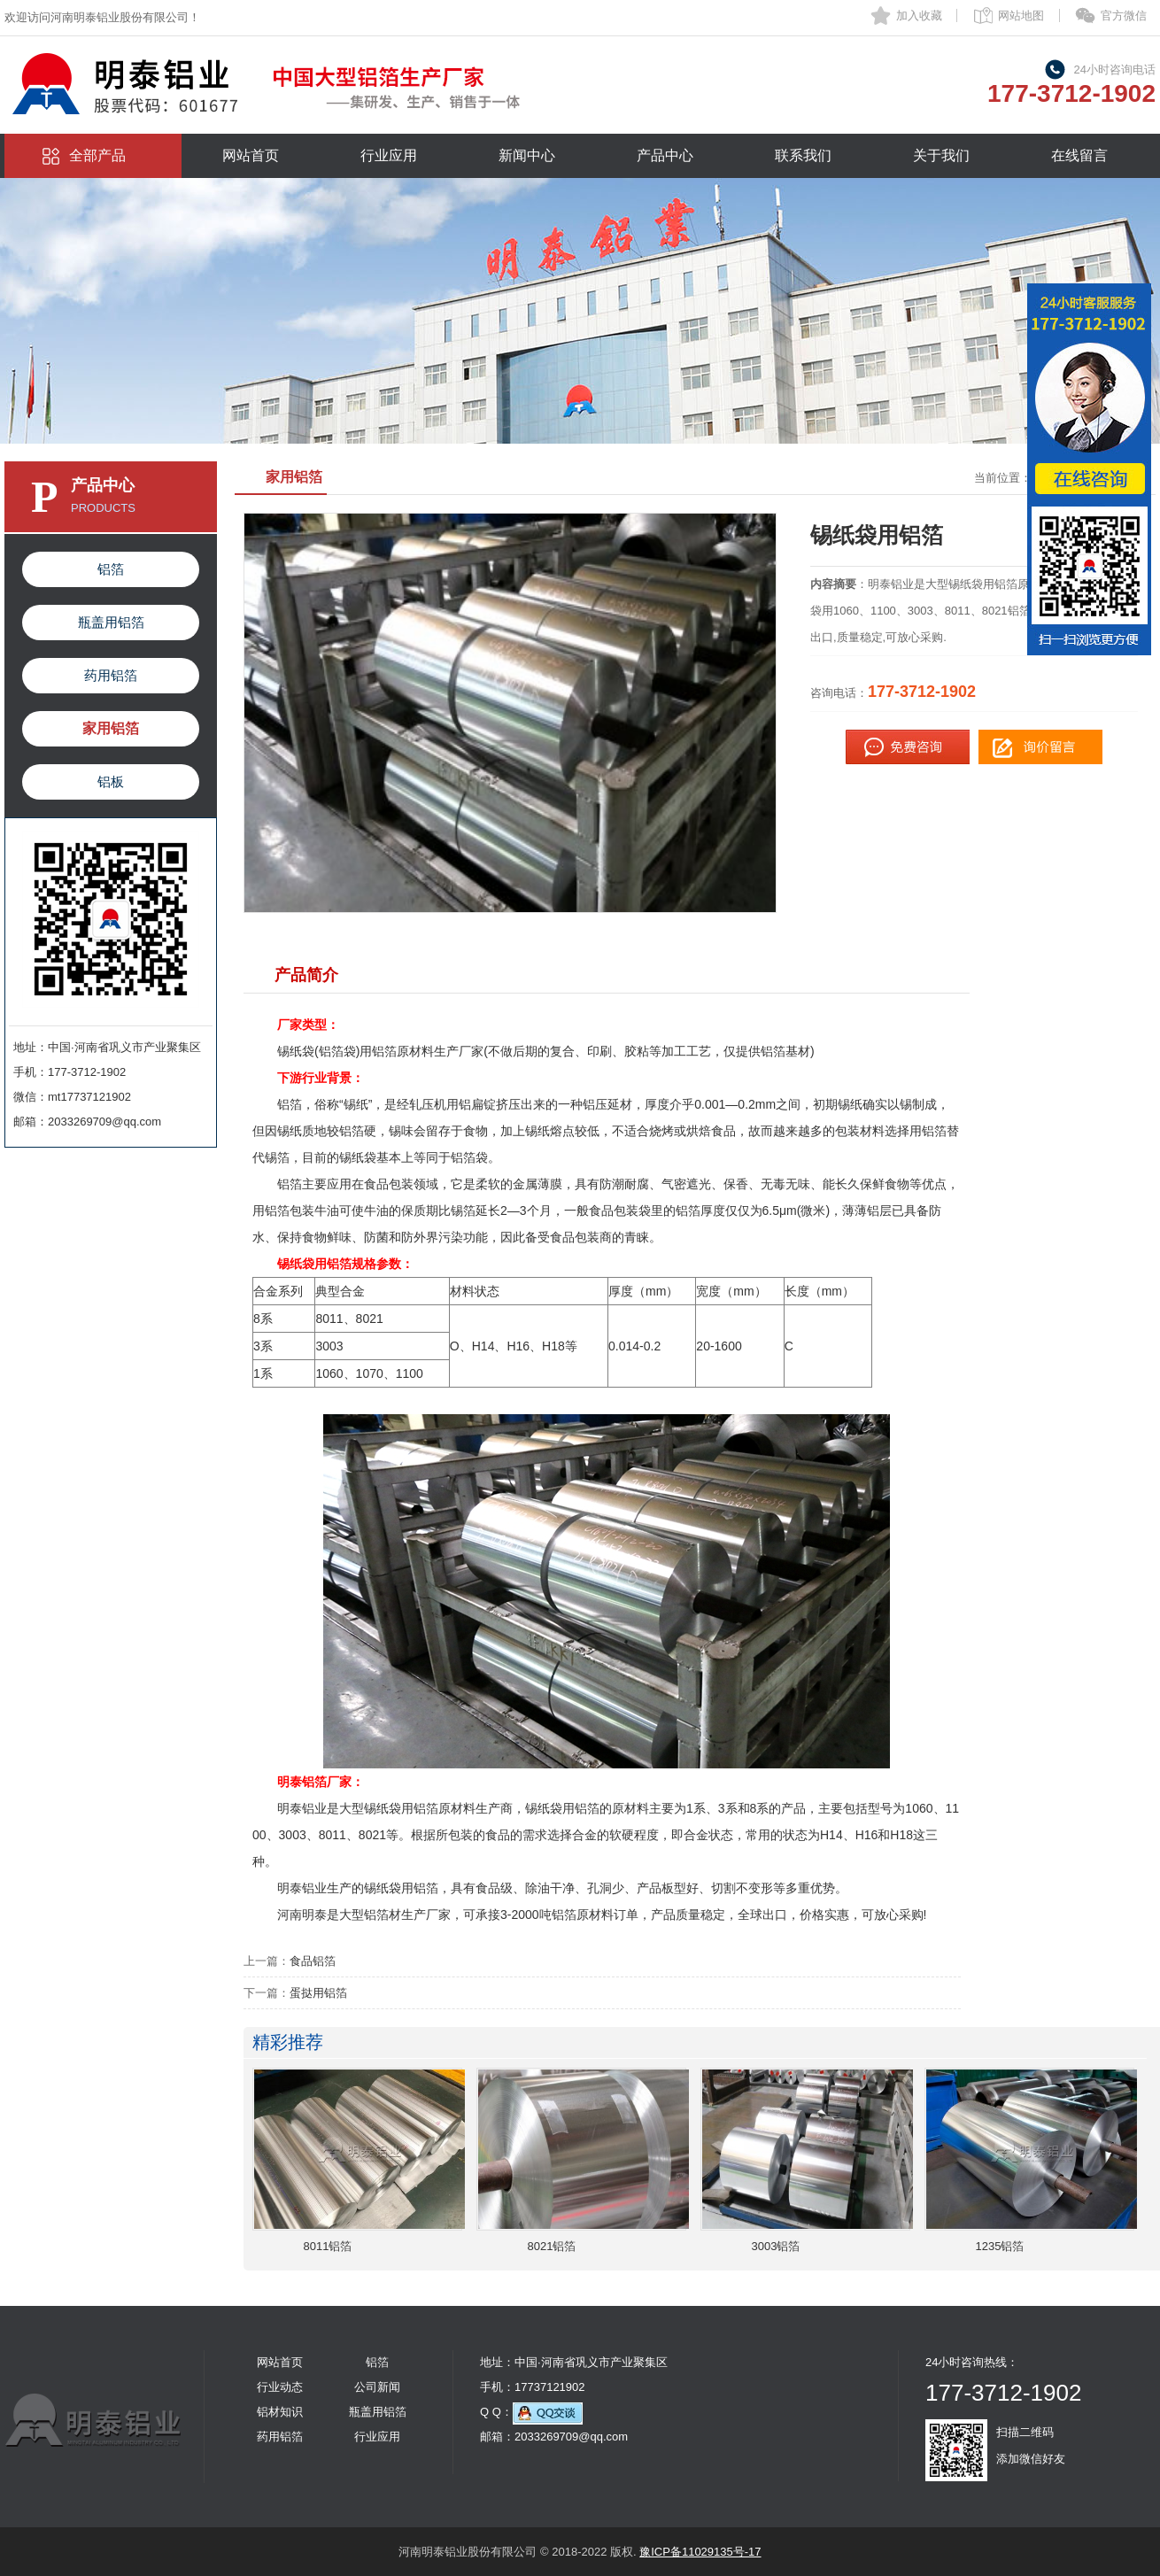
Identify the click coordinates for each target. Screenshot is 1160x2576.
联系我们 (803, 155)
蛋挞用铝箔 (318, 1993)
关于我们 (941, 155)
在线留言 (1079, 155)
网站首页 (250, 155)
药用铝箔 (110, 675)
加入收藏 (919, 15)
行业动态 (280, 2387)
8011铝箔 (328, 2246)
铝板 (110, 781)
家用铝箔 (110, 728)
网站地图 (1021, 15)
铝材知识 (280, 2411)
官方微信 (1124, 15)
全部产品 (97, 155)
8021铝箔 (552, 2246)
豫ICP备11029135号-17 (700, 2551)
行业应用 (388, 155)
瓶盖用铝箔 (111, 622)
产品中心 (665, 155)
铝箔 (110, 568)
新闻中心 (527, 155)
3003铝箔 (776, 2246)
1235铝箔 (1000, 2246)
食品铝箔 (313, 1961)
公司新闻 (377, 2387)
